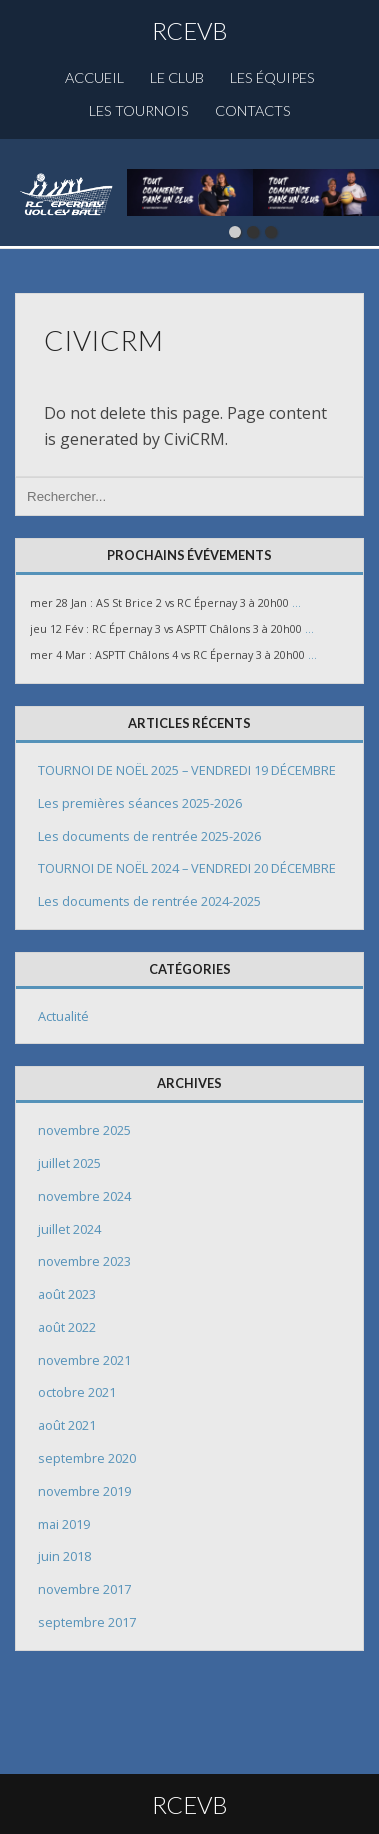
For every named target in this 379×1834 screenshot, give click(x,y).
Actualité (63, 1016)
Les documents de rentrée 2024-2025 (149, 901)
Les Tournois (139, 110)
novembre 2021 (84, 1360)
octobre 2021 (77, 1392)
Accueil (94, 77)
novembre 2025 (84, 1130)
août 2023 (67, 1294)
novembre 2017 (84, 1589)
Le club (177, 77)
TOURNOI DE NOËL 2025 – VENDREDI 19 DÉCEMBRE (187, 770)
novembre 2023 (84, 1261)
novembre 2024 (84, 1196)
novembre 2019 (84, 1491)
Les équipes (272, 77)
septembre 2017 (87, 1622)
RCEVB (190, 30)
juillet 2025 (69, 1163)
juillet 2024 (69, 1229)
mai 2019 (64, 1524)
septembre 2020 (87, 1458)
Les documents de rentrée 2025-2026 (149, 836)
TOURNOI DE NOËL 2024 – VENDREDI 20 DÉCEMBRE (187, 868)
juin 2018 (64, 1556)
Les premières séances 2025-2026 (140, 803)
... (296, 603)
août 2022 (67, 1327)
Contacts (253, 110)
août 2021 (67, 1425)
